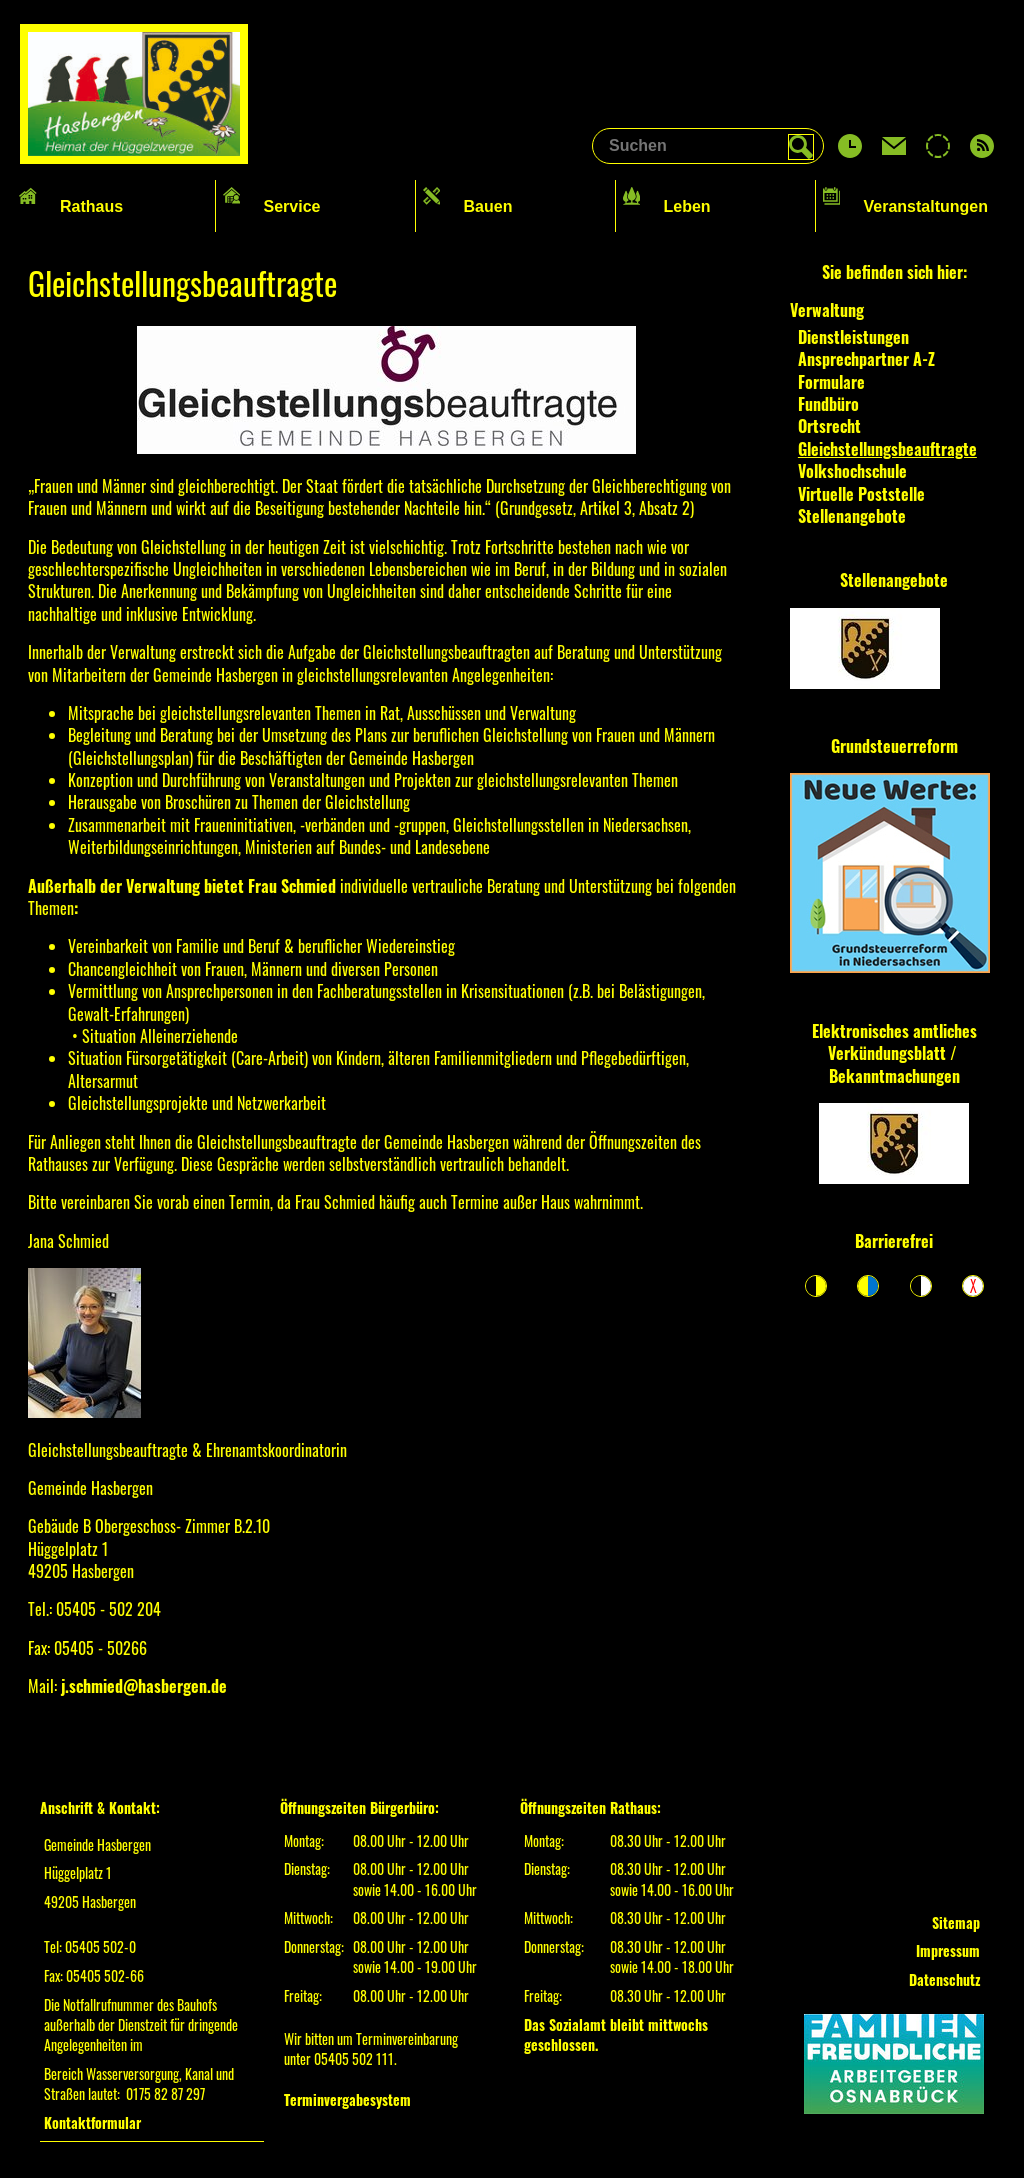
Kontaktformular (92, 2122)
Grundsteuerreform (894, 746)
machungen (922, 1076)
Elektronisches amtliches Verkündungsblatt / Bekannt (894, 1053)
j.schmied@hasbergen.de (144, 1686)
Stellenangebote (894, 580)
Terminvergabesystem (347, 2099)
